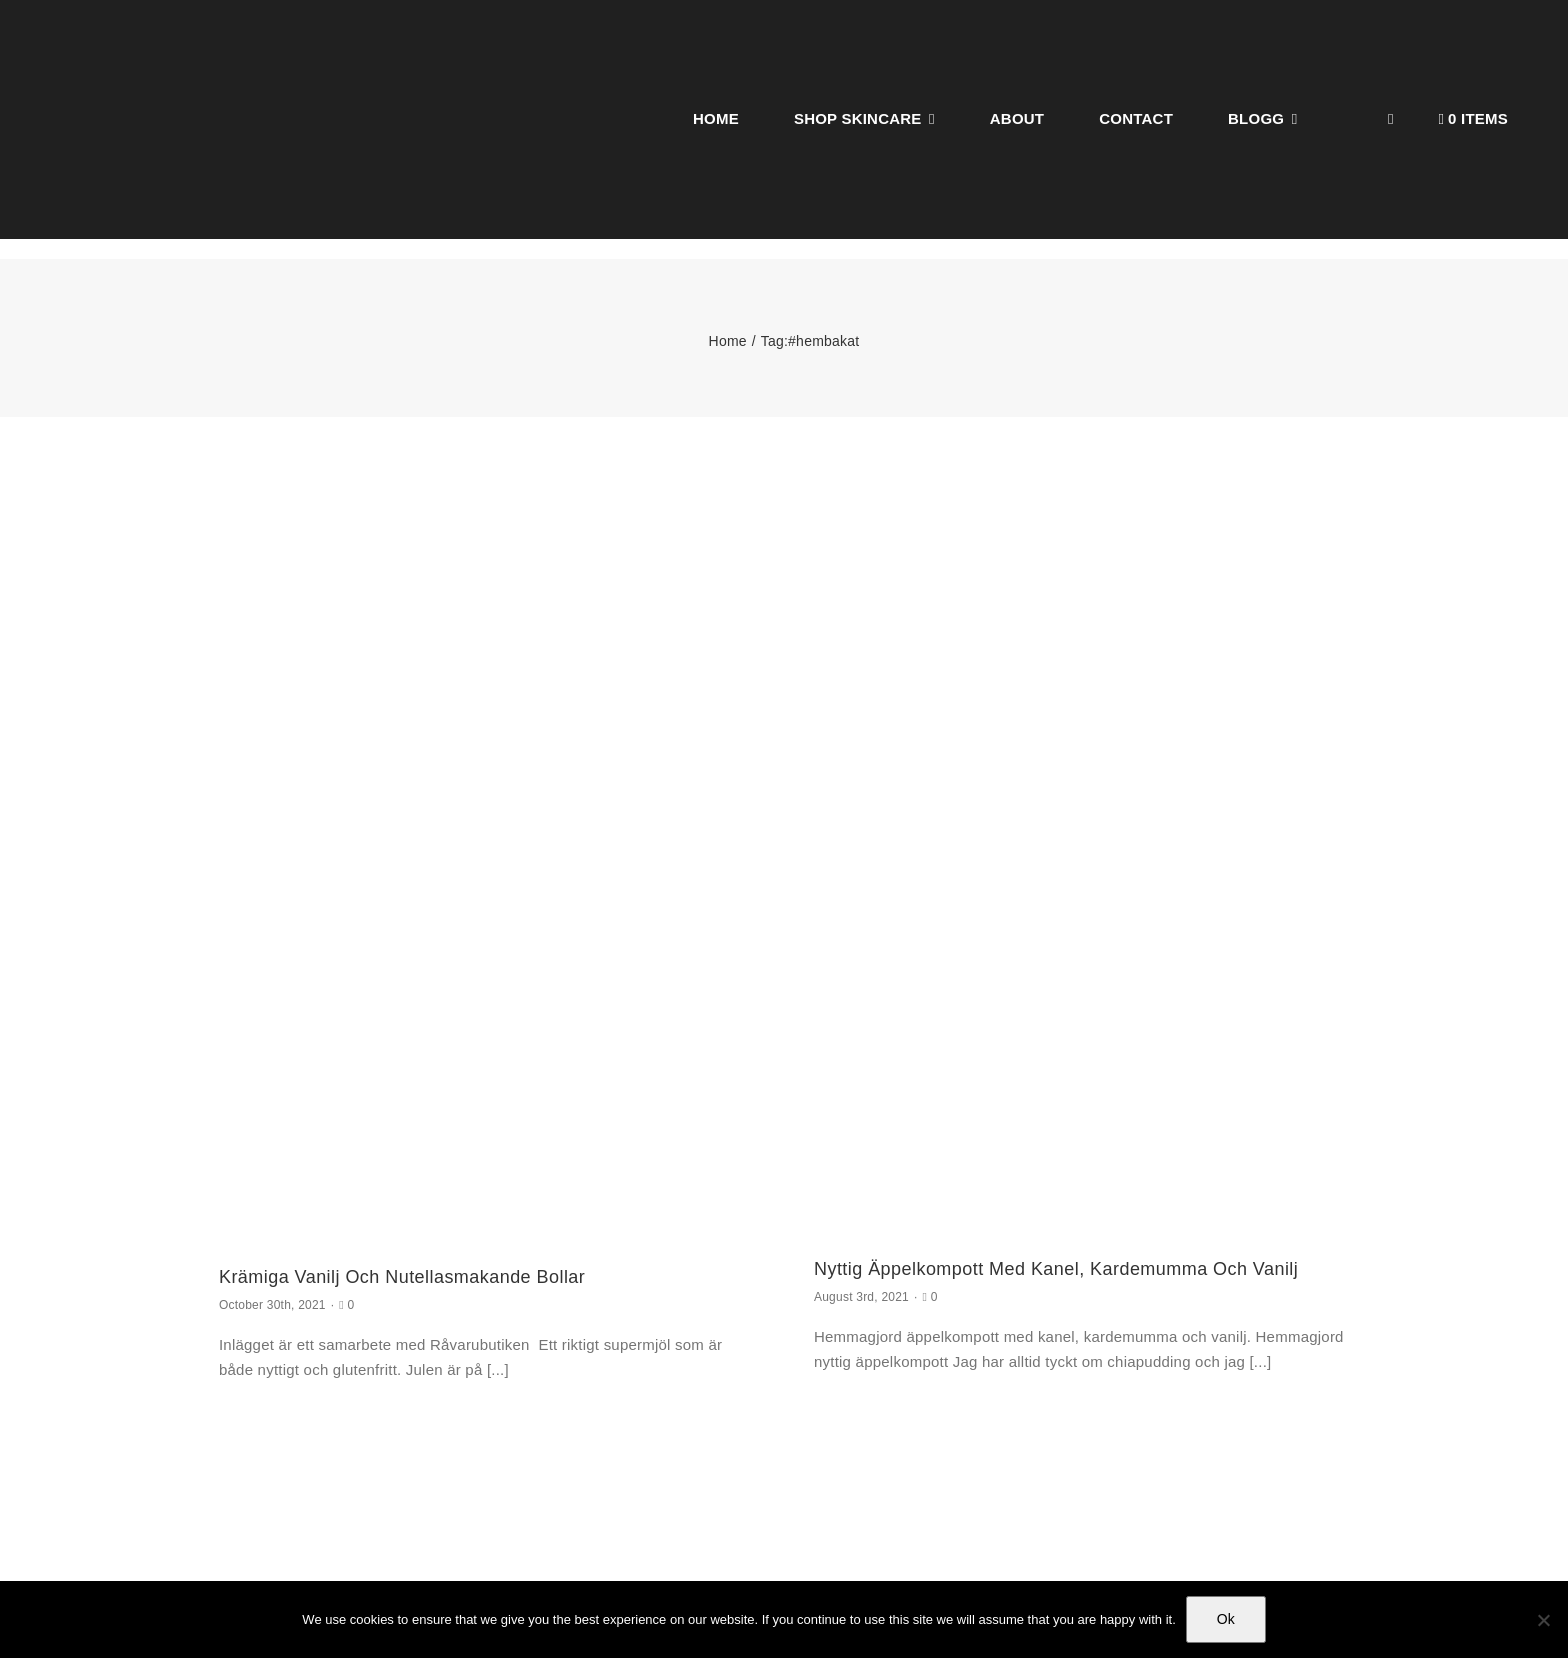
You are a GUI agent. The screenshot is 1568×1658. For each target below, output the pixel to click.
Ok (1226, 1619)
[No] (1543, 1620)
